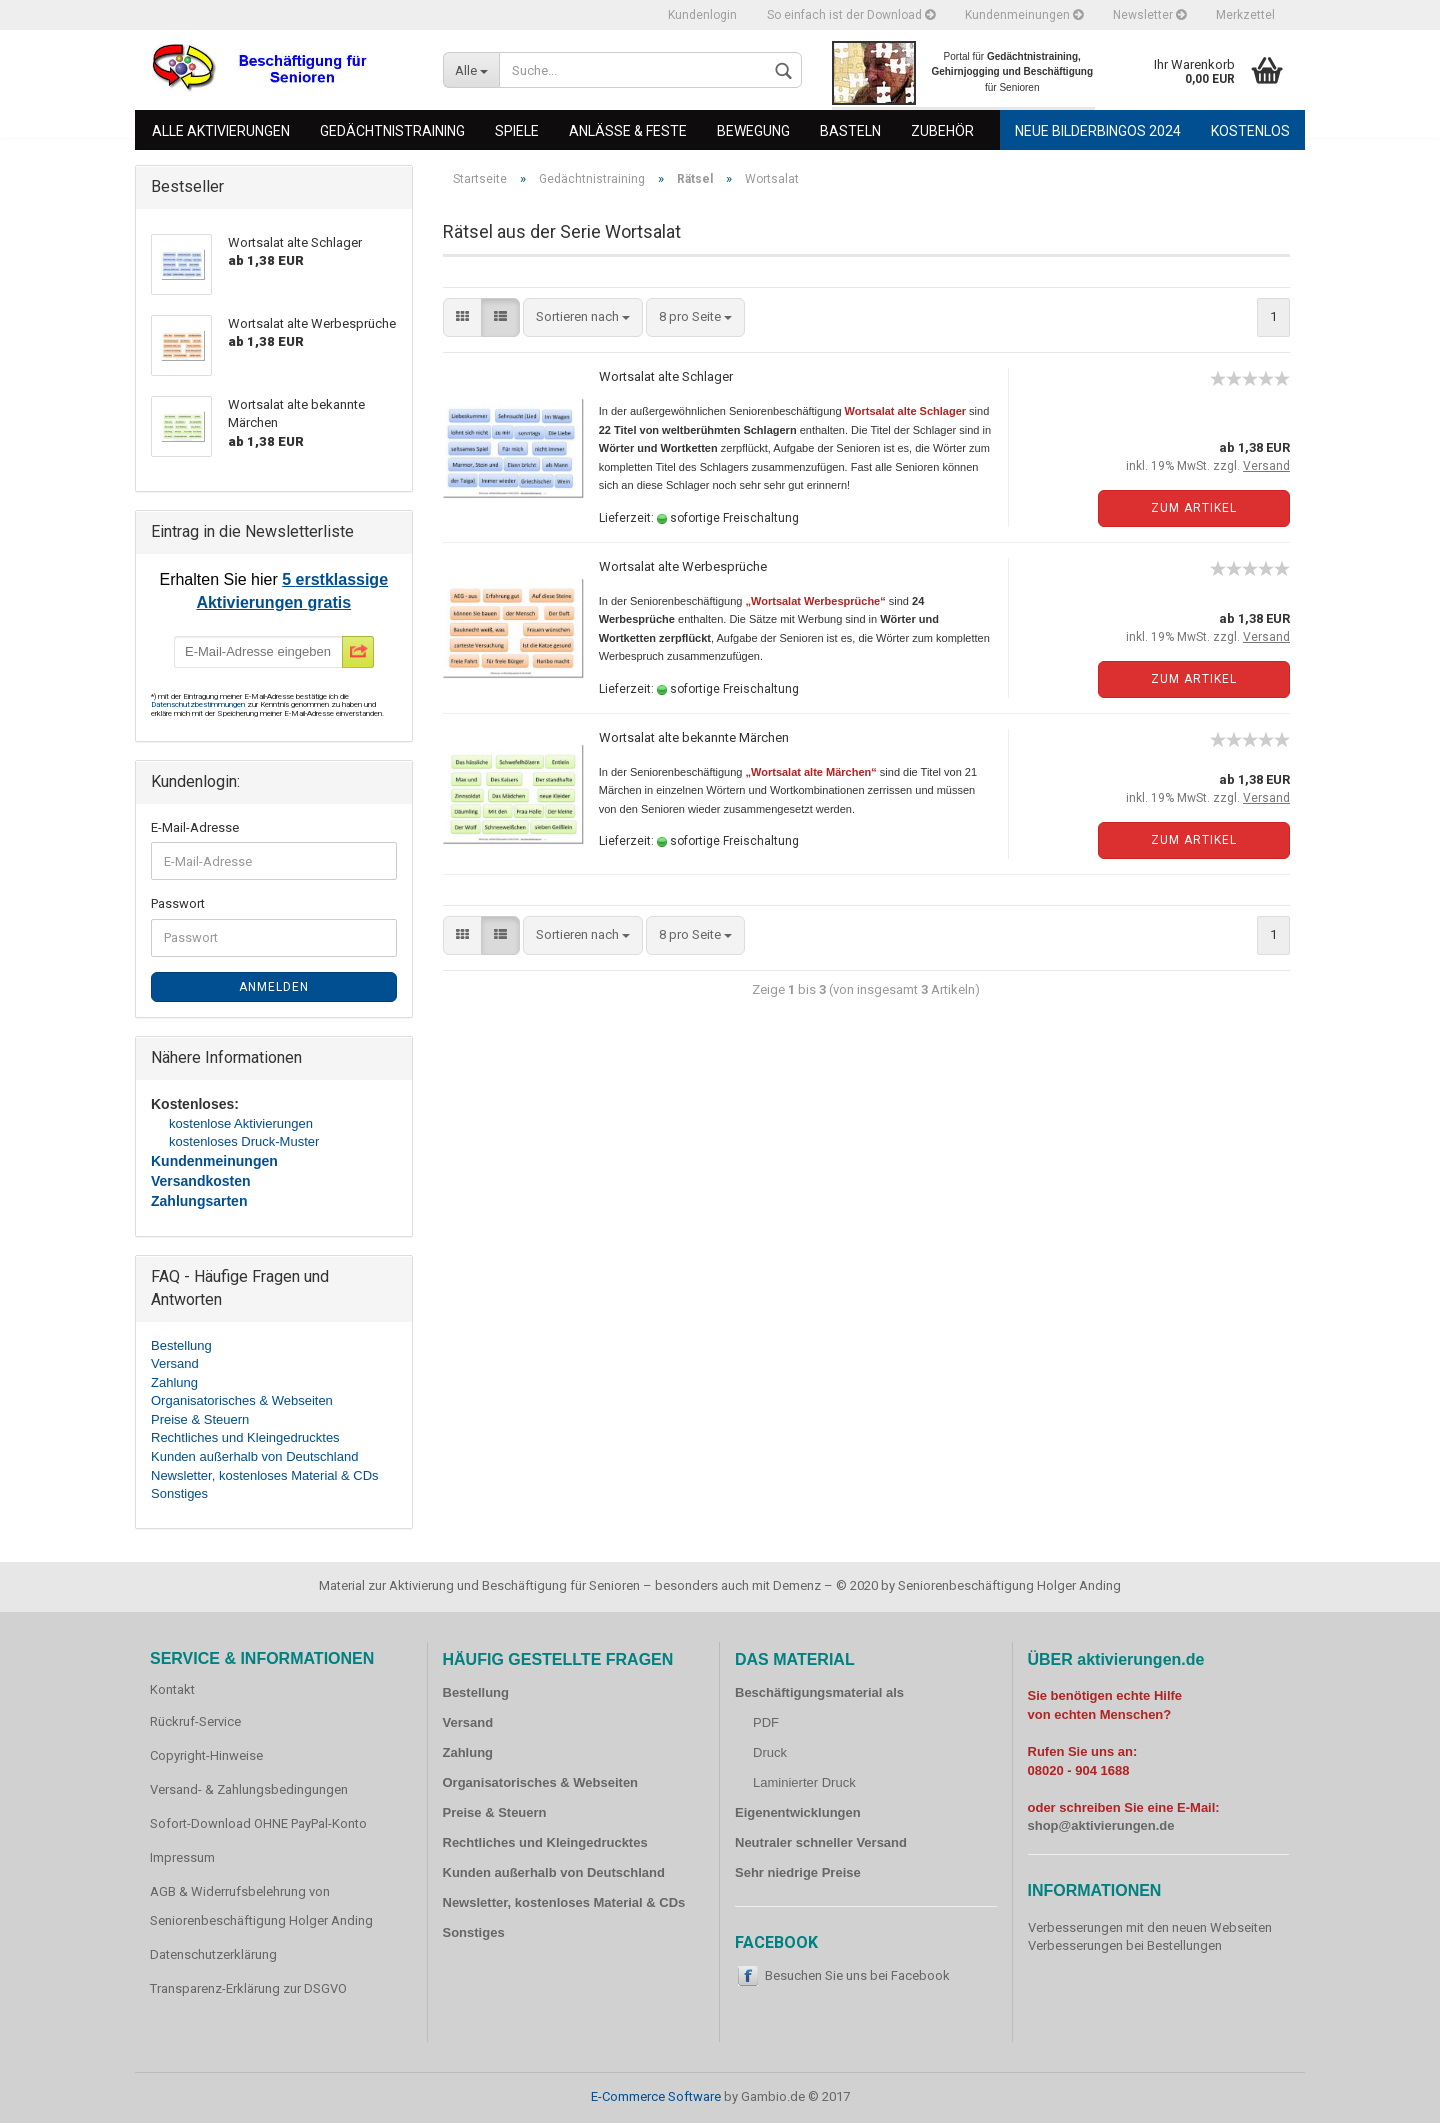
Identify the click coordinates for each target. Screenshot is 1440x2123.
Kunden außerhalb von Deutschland (254, 1456)
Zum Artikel (1194, 508)
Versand (175, 1363)
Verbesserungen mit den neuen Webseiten (1150, 1927)
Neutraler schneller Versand (821, 1842)
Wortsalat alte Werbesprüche (683, 566)
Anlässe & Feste (628, 131)
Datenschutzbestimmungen (199, 704)
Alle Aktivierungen (221, 131)
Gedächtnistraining (392, 131)
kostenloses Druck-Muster (244, 1141)
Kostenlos (1250, 131)
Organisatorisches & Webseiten (242, 1400)
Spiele (517, 131)
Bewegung (753, 131)
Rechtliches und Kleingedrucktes (245, 1437)
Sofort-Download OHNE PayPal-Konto (258, 1823)
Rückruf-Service (195, 1721)
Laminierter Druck (804, 1782)
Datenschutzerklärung (213, 1954)
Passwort (178, 903)
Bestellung (181, 1345)
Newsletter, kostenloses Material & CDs (265, 1475)
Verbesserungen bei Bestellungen (1125, 1945)
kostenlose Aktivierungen (241, 1123)
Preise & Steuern (200, 1419)
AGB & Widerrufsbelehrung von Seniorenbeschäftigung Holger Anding (261, 1906)
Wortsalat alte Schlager (666, 376)
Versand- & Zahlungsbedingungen (249, 1789)
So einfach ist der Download (851, 15)
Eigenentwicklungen (798, 1812)
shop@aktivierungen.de (1101, 1825)
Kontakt (172, 1689)
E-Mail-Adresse (195, 827)
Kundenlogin (702, 15)
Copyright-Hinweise (206, 1755)
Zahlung (174, 1382)
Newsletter (1149, 15)
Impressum (182, 1857)
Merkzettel (1245, 15)
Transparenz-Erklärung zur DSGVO (248, 1988)
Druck (770, 1752)
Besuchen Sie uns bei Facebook (857, 1975)
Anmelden (274, 987)
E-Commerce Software (656, 2096)
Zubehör (942, 131)
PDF (766, 1722)
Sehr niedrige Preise (798, 1872)
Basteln (850, 131)
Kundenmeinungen (1024, 15)
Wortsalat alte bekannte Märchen (694, 737)
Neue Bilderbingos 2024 (1098, 131)
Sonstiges (179, 1493)
